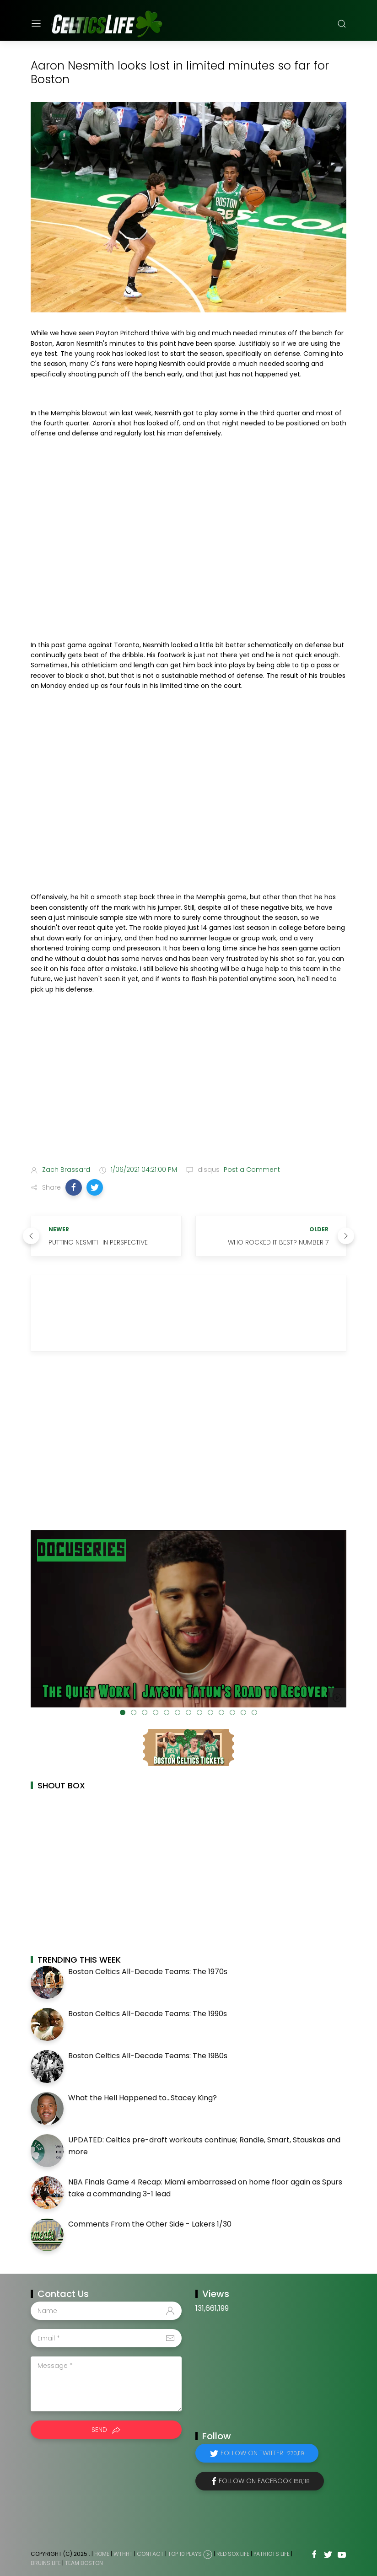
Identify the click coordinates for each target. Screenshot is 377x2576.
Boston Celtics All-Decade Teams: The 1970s (147, 1971)
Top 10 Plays (185, 2554)
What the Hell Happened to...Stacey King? (142, 2098)
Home (101, 2554)
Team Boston (84, 2563)
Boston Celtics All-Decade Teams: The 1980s (147, 2055)
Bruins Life (46, 2563)
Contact (150, 2554)
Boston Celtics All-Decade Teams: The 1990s (147, 2013)
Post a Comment (251, 1169)
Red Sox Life (232, 2554)
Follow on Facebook (264, 2480)
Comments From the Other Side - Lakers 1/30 (150, 2224)
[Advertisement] (188, 1086)
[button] (73, 1187)
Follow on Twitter (262, 2453)
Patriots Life (271, 2554)
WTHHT (123, 2554)
